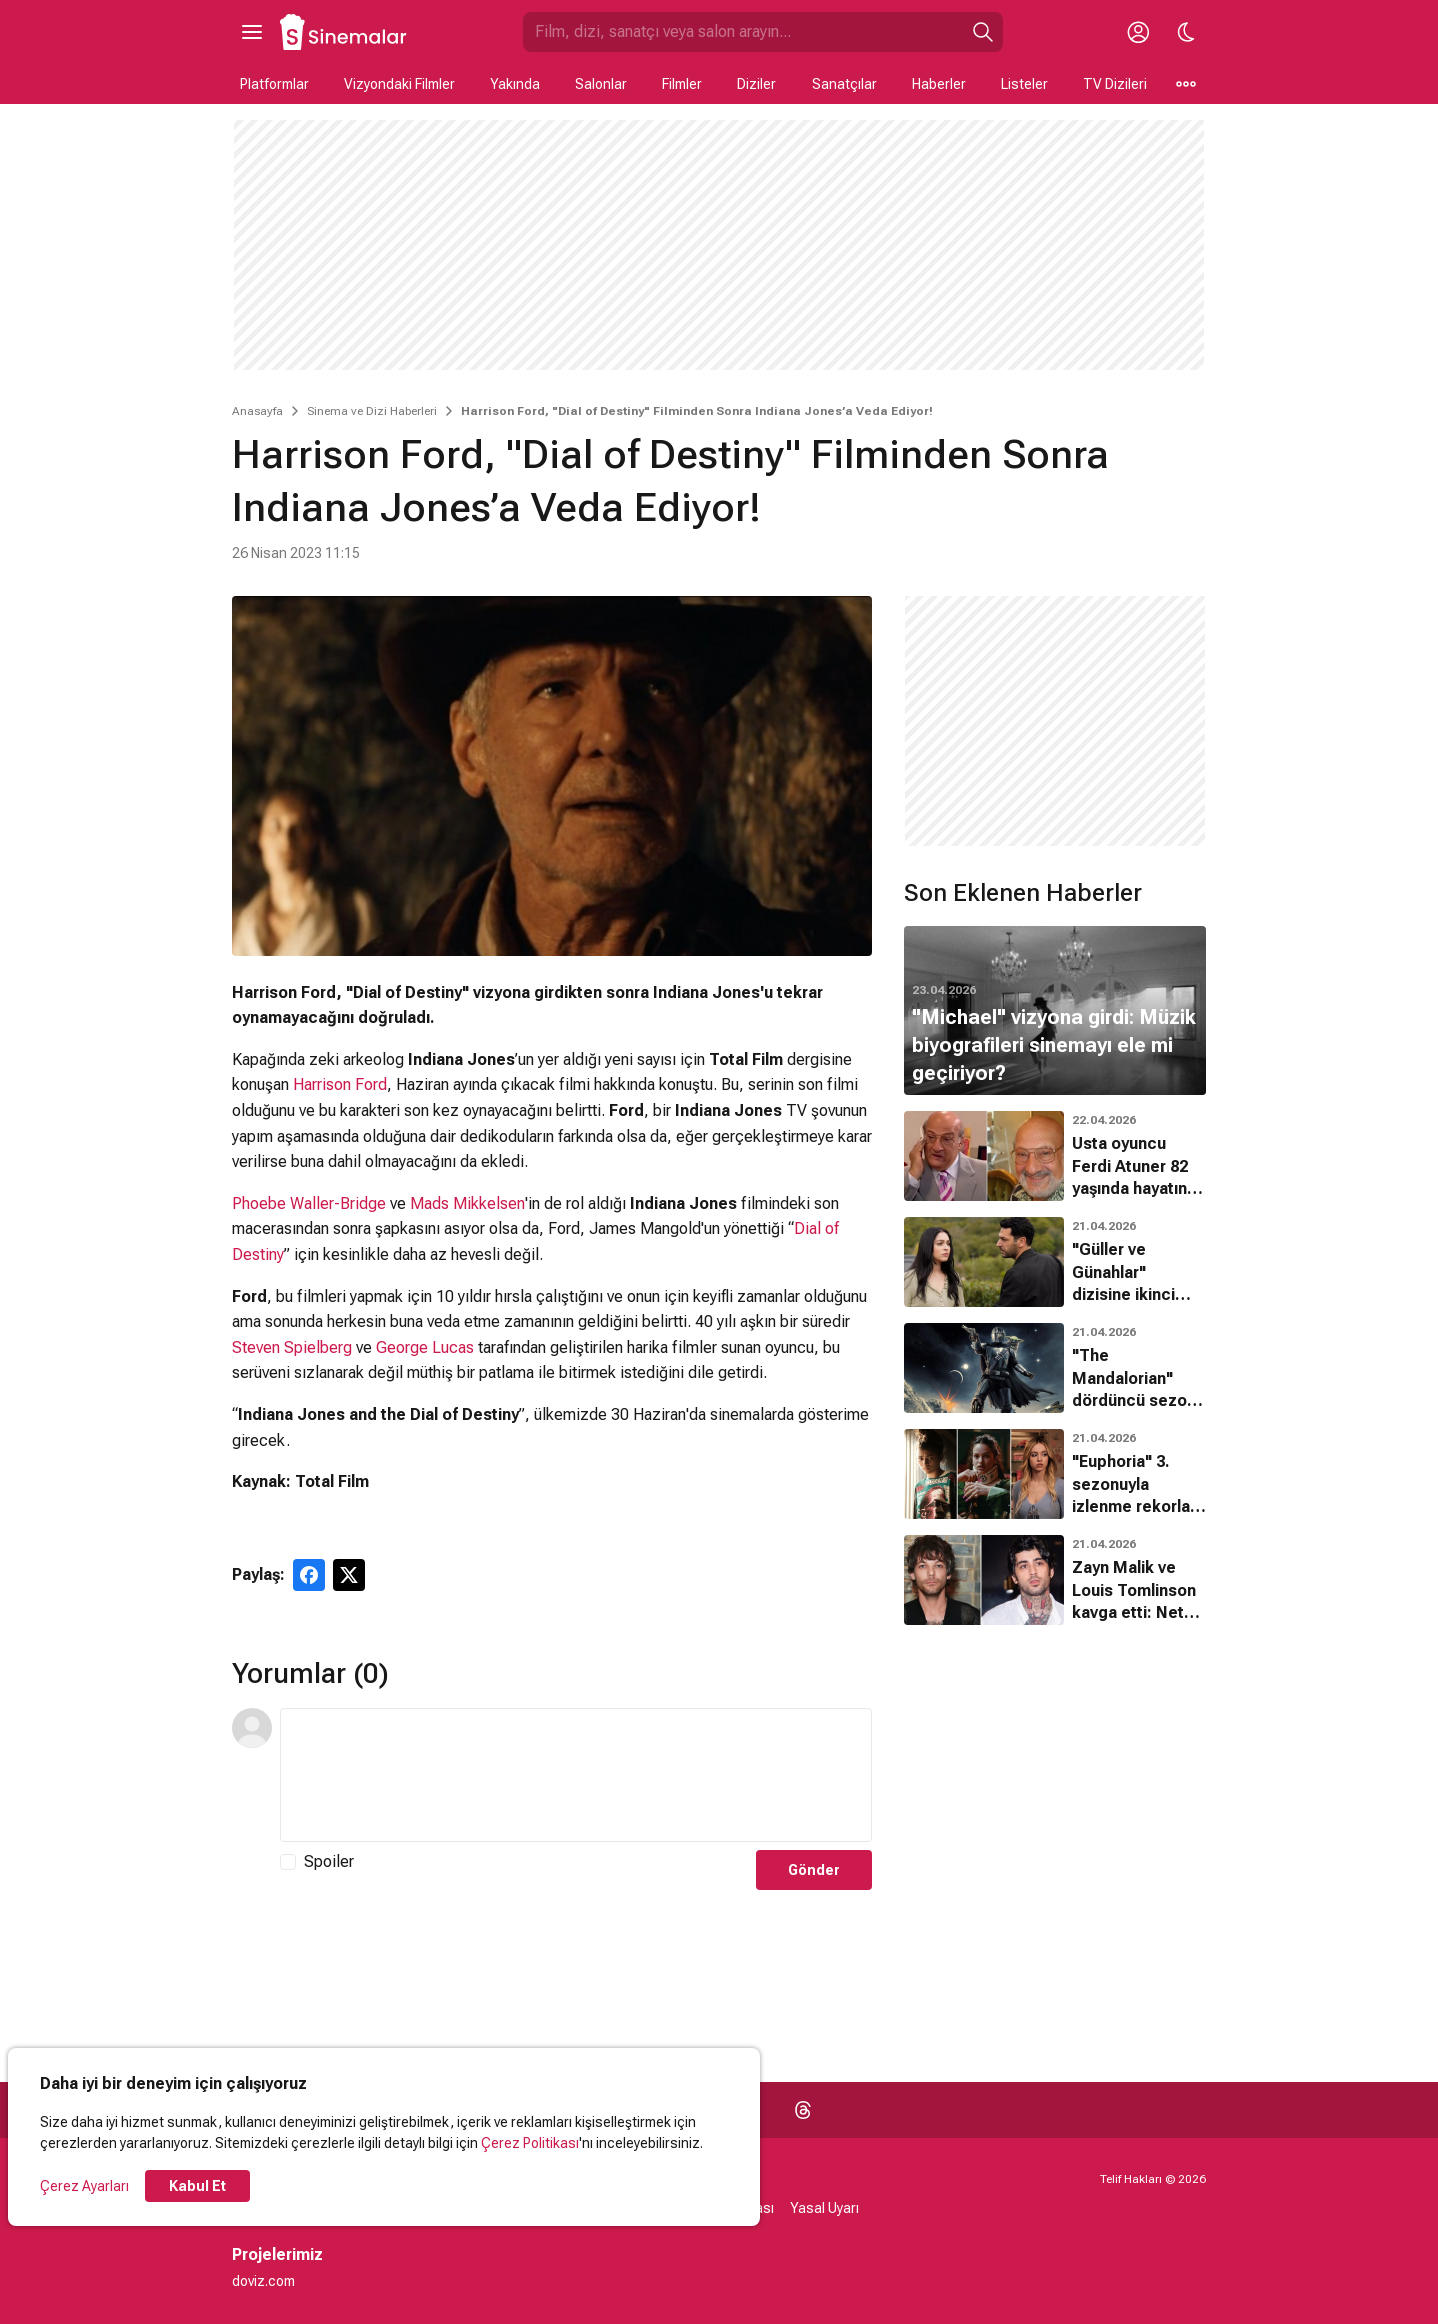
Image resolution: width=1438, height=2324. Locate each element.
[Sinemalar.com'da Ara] (743, 32)
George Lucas (425, 1347)
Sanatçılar (844, 84)
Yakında (515, 84)
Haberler (939, 84)
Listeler (1024, 84)
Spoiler (329, 1861)
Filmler (682, 84)
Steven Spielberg (292, 1347)
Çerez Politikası (530, 2143)
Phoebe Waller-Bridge (309, 1203)
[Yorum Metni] (576, 1775)
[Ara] (983, 32)
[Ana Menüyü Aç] (252, 32)
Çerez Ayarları (84, 2186)
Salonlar (601, 84)
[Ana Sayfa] (344, 32)
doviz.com (263, 2281)
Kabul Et (197, 2186)
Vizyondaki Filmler (399, 84)
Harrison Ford (340, 1084)
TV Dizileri (1115, 84)
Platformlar (274, 84)
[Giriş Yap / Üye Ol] (1138, 32)
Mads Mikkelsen (467, 1203)
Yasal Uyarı (824, 2208)
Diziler (756, 84)
